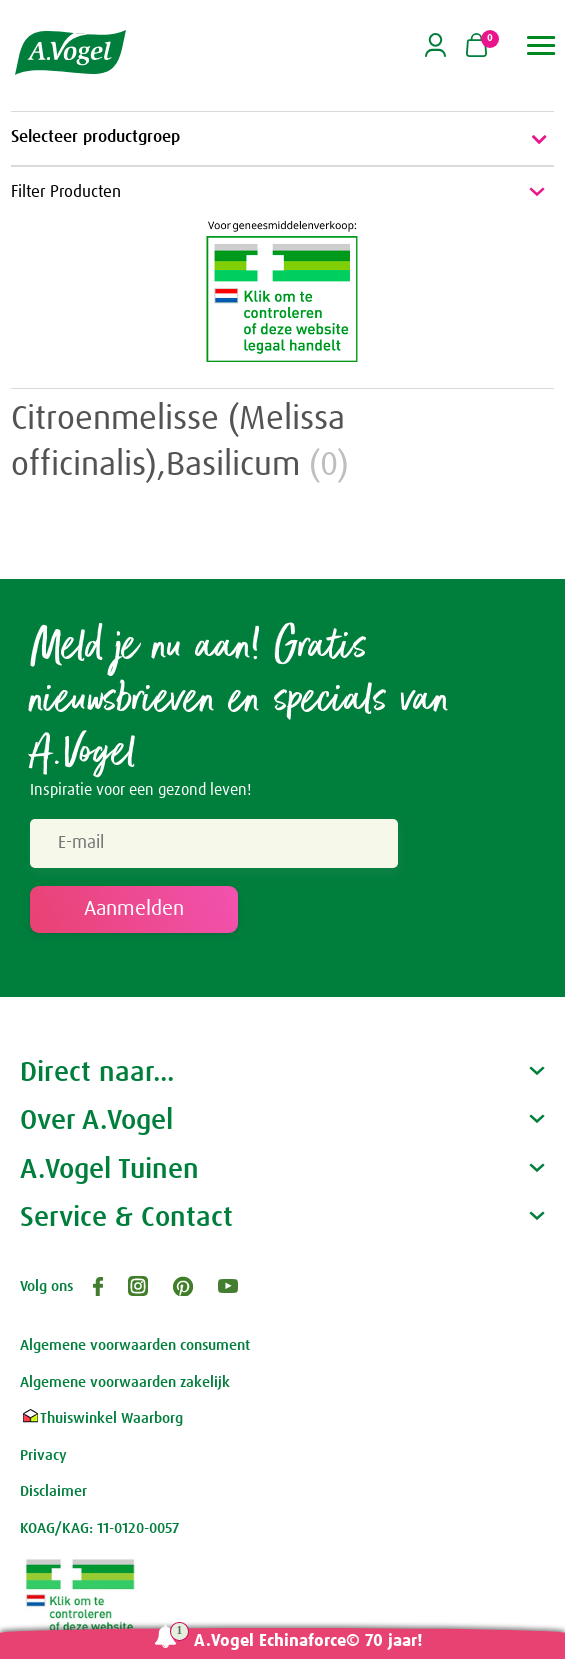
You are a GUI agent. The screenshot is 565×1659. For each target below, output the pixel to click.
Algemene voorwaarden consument (135, 1345)
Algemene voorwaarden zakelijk (125, 1382)
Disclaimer (53, 1491)
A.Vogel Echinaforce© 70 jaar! (308, 1641)
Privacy (43, 1455)
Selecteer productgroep (282, 139)
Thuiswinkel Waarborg (101, 1418)
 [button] (541, 45)
